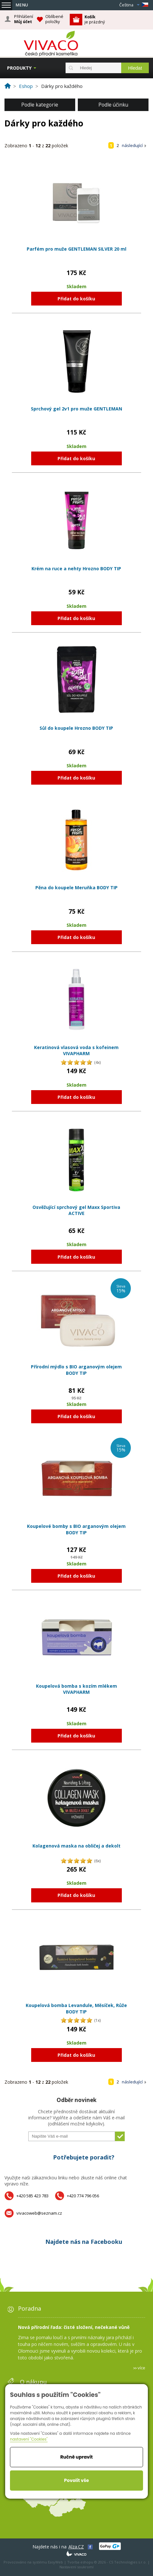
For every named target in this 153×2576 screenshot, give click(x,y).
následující (132, 145)
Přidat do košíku (76, 299)
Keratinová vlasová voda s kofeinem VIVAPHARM (76, 1050)
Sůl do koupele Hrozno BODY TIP (76, 728)
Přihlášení (23, 19)
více (141, 2368)
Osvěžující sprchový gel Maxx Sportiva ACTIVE (76, 1210)
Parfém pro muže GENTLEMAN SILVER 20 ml (76, 249)
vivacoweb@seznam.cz (39, 2213)
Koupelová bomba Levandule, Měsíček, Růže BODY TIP (76, 2008)
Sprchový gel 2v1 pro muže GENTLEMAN (76, 409)
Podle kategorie (39, 104)
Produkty (19, 68)
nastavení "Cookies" (29, 2439)
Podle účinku (113, 104)
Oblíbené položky (54, 19)
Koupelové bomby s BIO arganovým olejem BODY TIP (76, 1529)
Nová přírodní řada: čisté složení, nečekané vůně (74, 2327)
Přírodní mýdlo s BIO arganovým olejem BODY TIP (76, 1370)
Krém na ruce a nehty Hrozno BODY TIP (76, 568)
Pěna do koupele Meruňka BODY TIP (76, 887)
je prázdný (95, 19)
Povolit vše (76, 2480)
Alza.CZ (76, 2547)
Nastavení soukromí (76, 2566)
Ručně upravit (76, 2457)
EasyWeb (55, 2562)
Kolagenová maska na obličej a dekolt (76, 1846)
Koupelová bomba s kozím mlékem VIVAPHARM (76, 1689)
